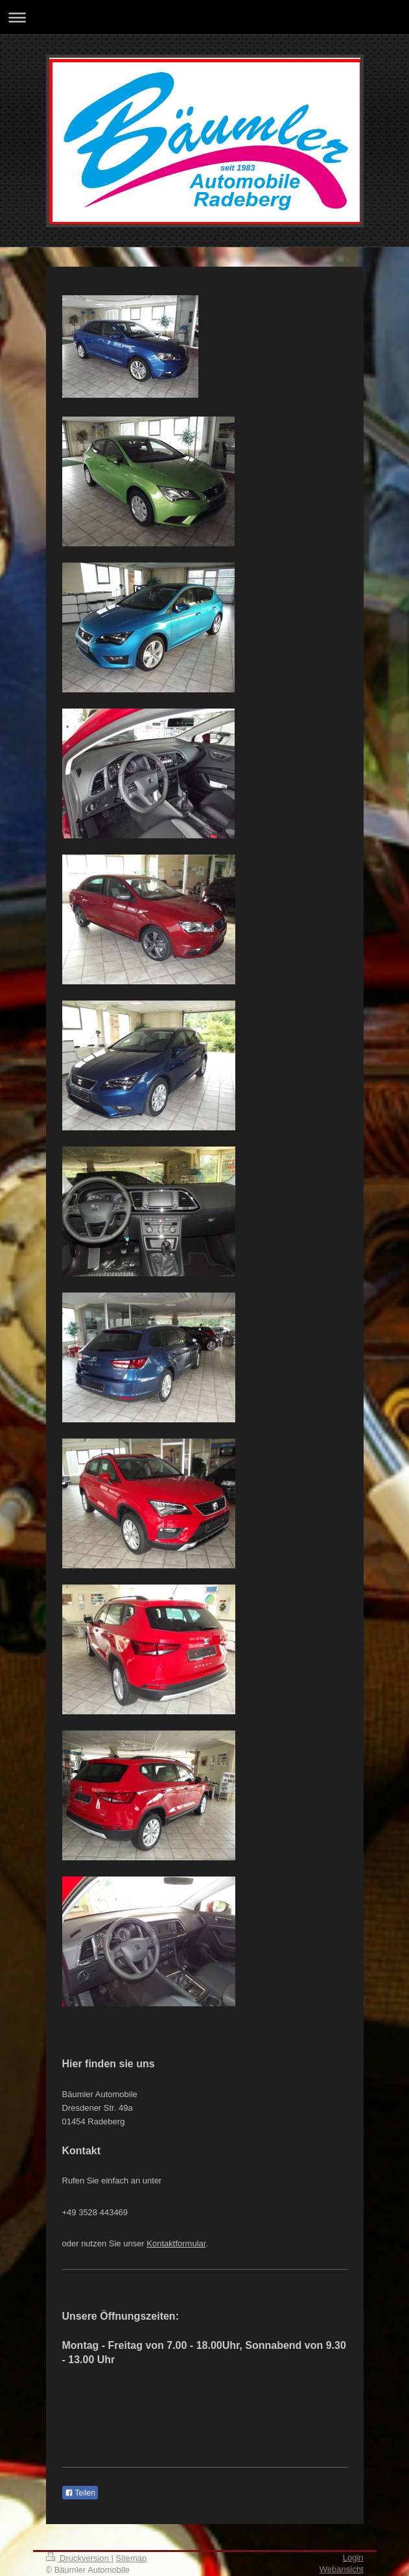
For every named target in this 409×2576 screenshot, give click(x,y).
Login (353, 2557)
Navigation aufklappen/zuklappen (204, 17)
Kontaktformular (175, 2243)
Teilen (80, 2492)
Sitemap (131, 2558)
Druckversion (78, 2558)
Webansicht (342, 2569)
